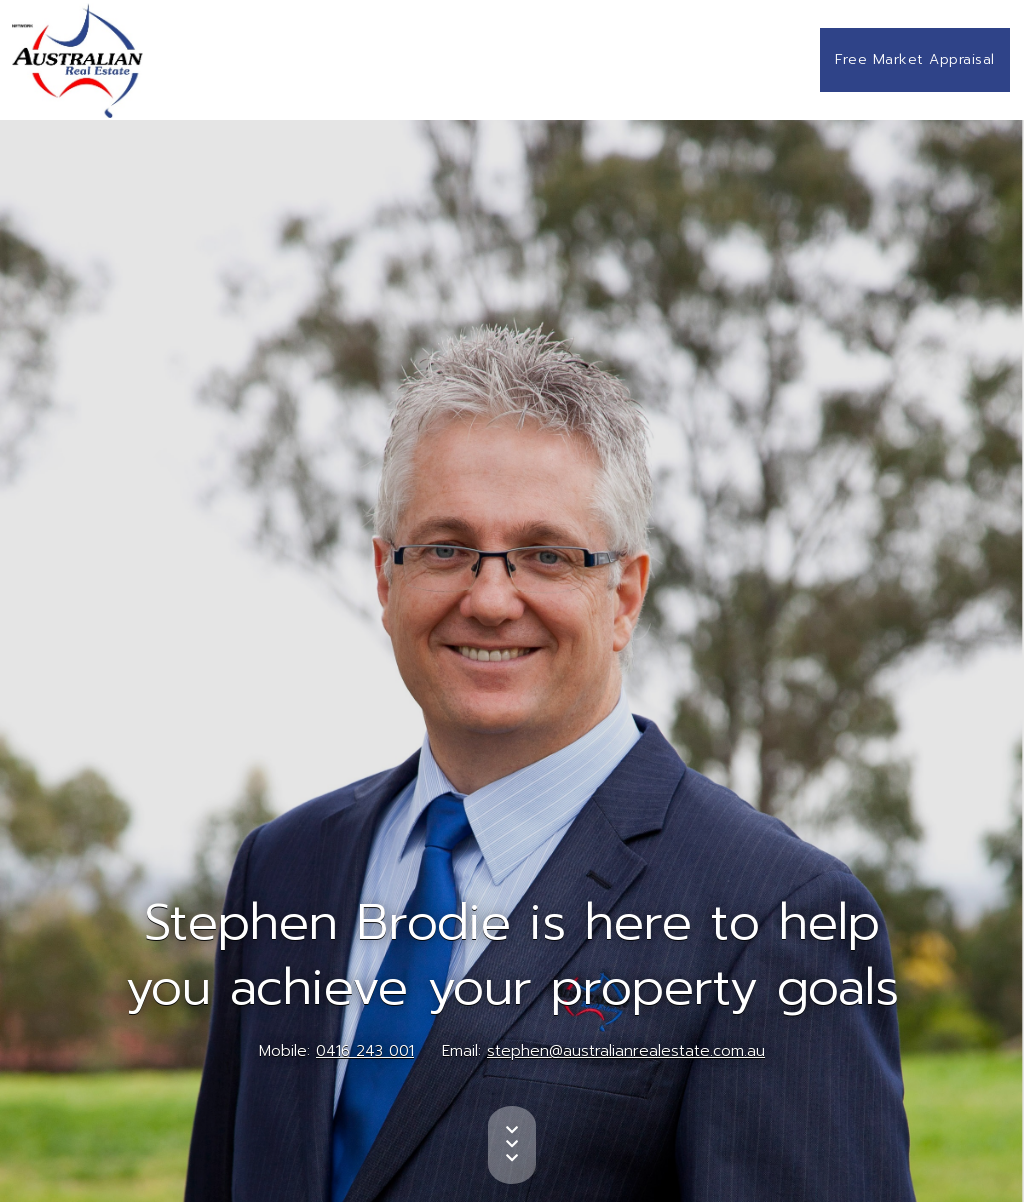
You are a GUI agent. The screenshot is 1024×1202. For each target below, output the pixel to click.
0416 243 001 (365, 1051)
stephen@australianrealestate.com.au (626, 1051)
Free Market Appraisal (915, 59)
